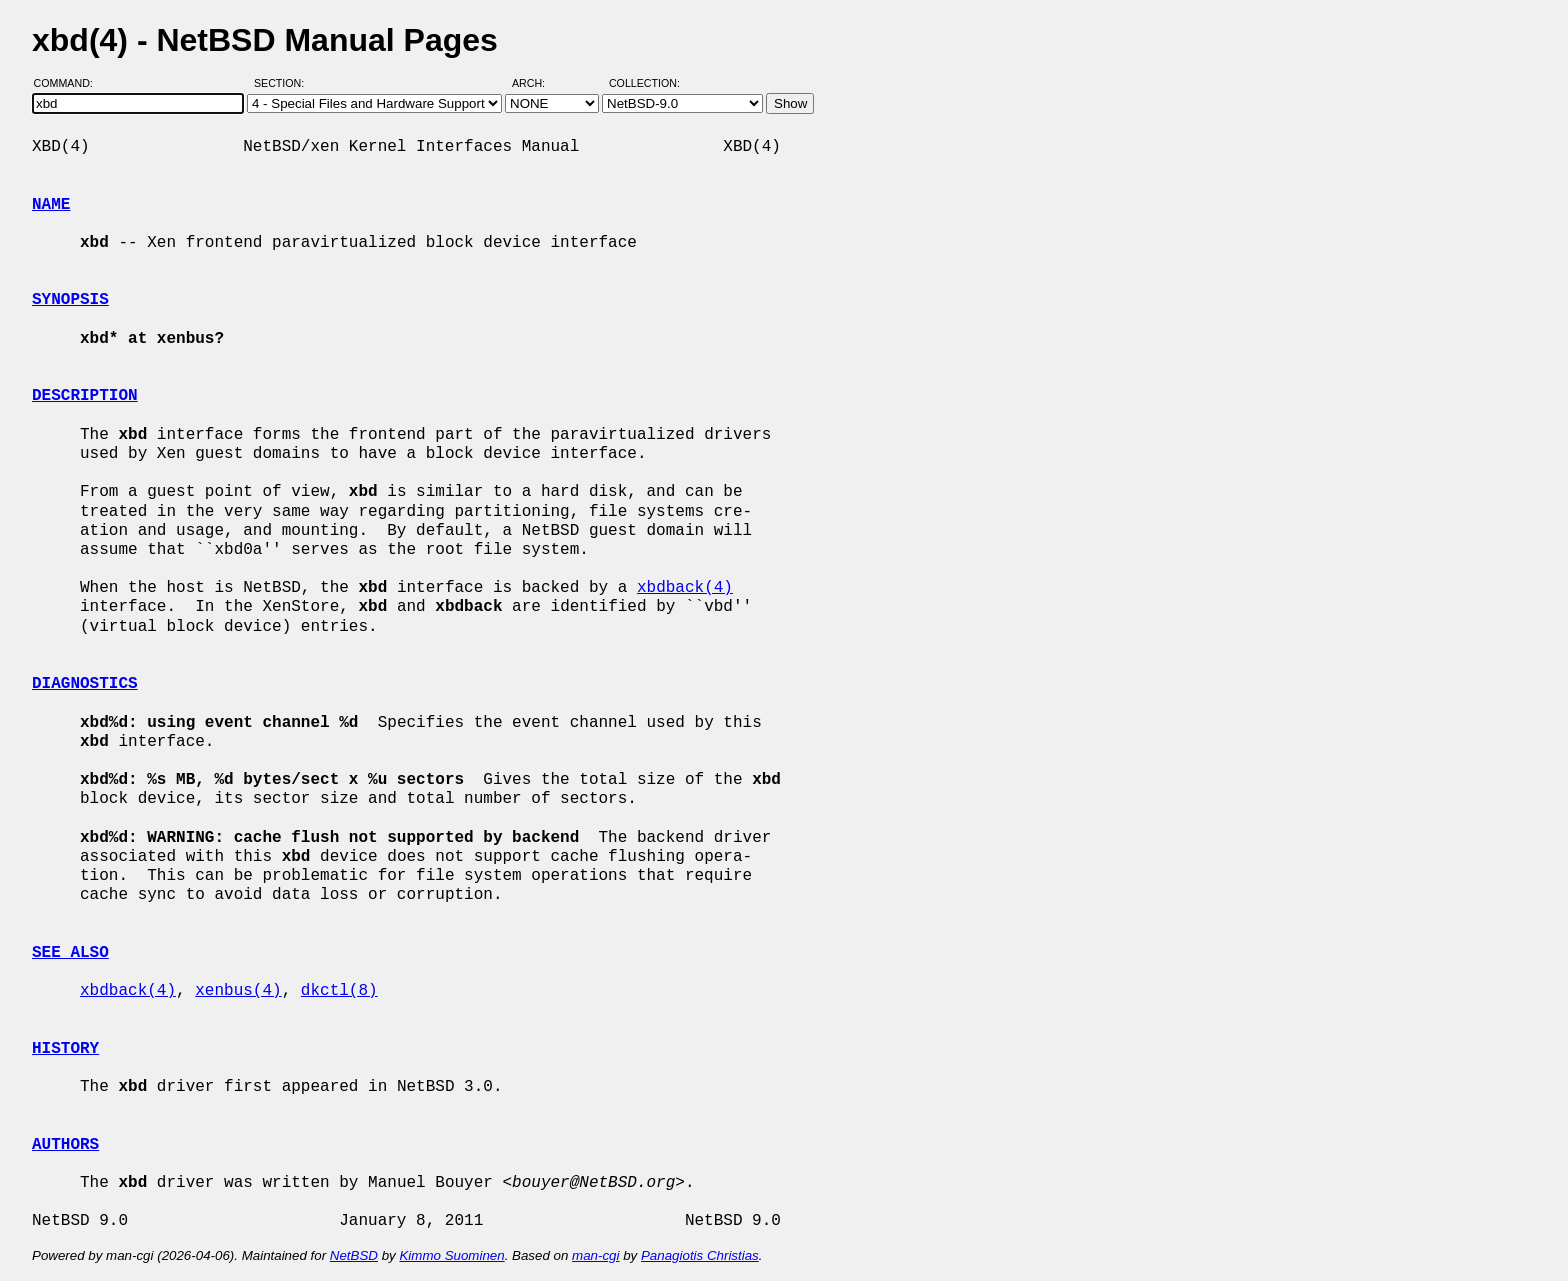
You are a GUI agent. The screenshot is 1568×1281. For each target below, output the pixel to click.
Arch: (537, 83)
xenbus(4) (238, 991)
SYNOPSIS (70, 300)
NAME (51, 205)
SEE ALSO (70, 953)
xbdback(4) (685, 588)
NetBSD (354, 1255)
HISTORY (65, 1049)
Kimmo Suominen (451, 1255)
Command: (69, 83)
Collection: (644, 83)
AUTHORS (65, 1145)
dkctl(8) (339, 991)
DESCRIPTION (85, 396)
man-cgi (595, 1255)
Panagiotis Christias (700, 1255)
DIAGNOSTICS (85, 684)
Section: (283, 83)
